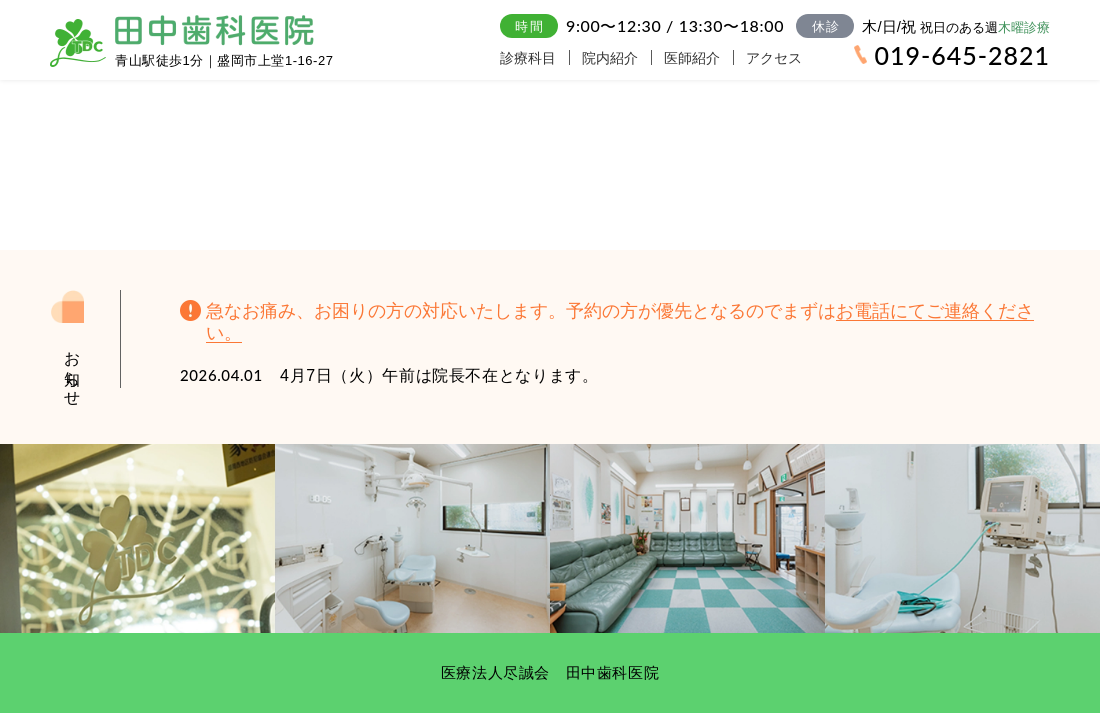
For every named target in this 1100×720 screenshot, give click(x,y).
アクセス (802, 57)
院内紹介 (622, 57)
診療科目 (532, 57)
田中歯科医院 (214, 30)
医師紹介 (712, 57)
